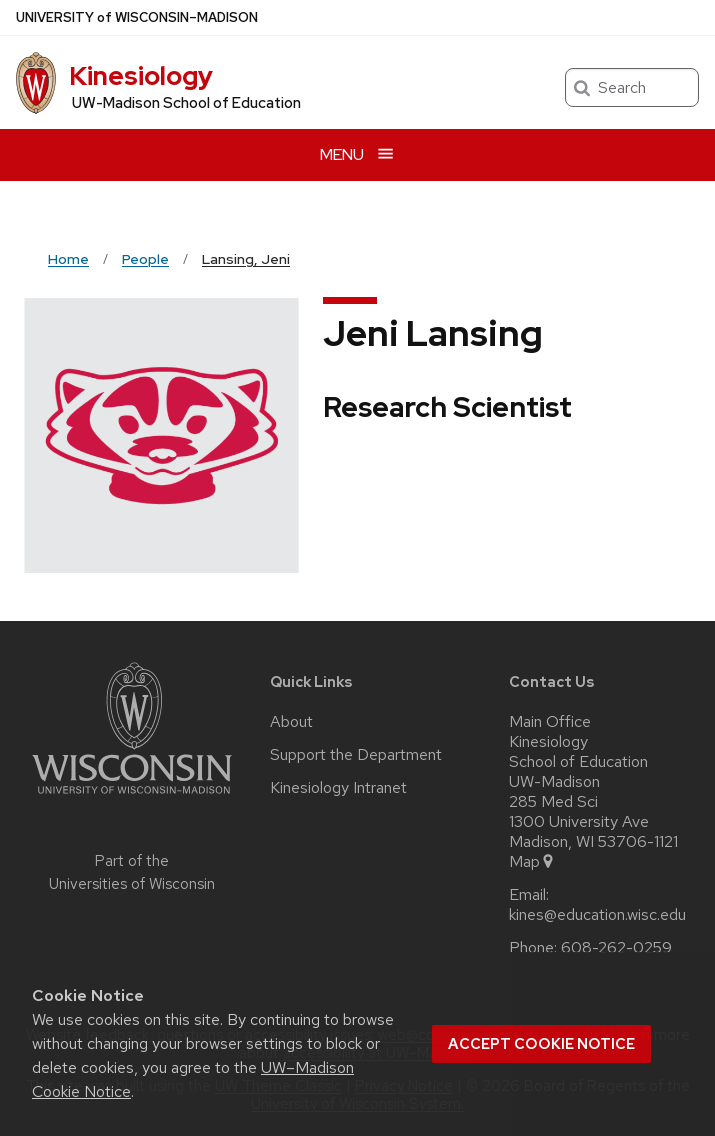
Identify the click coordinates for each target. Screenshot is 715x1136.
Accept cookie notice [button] (541, 1044)
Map (532, 862)
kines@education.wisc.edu (597, 915)
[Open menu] (357, 154)
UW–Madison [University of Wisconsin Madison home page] (137, 17)
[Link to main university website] (132, 797)
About (291, 722)
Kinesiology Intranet (338, 788)
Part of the (132, 872)
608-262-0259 (616, 948)
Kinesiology (141, 76)
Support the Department (356, 755)
